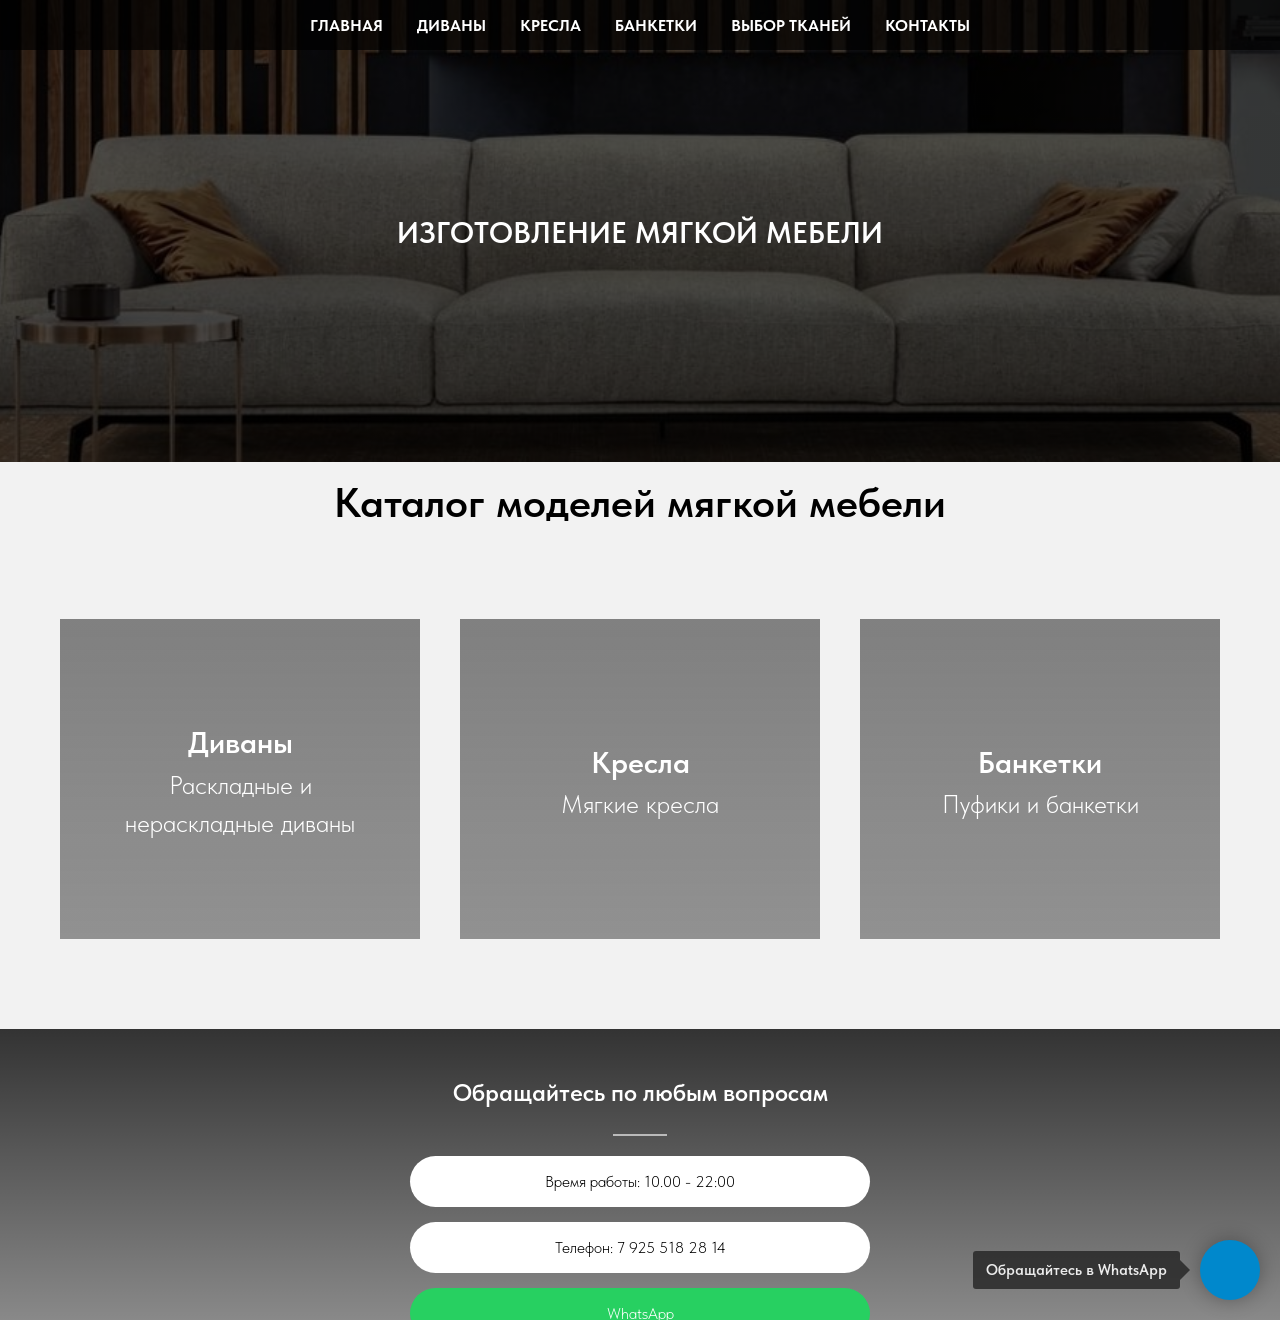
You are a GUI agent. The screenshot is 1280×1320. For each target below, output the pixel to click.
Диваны (451, 25)
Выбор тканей (791, 25)
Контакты (927, 25)
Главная (346, 25)
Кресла (550, 25)
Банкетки (656, 25)
